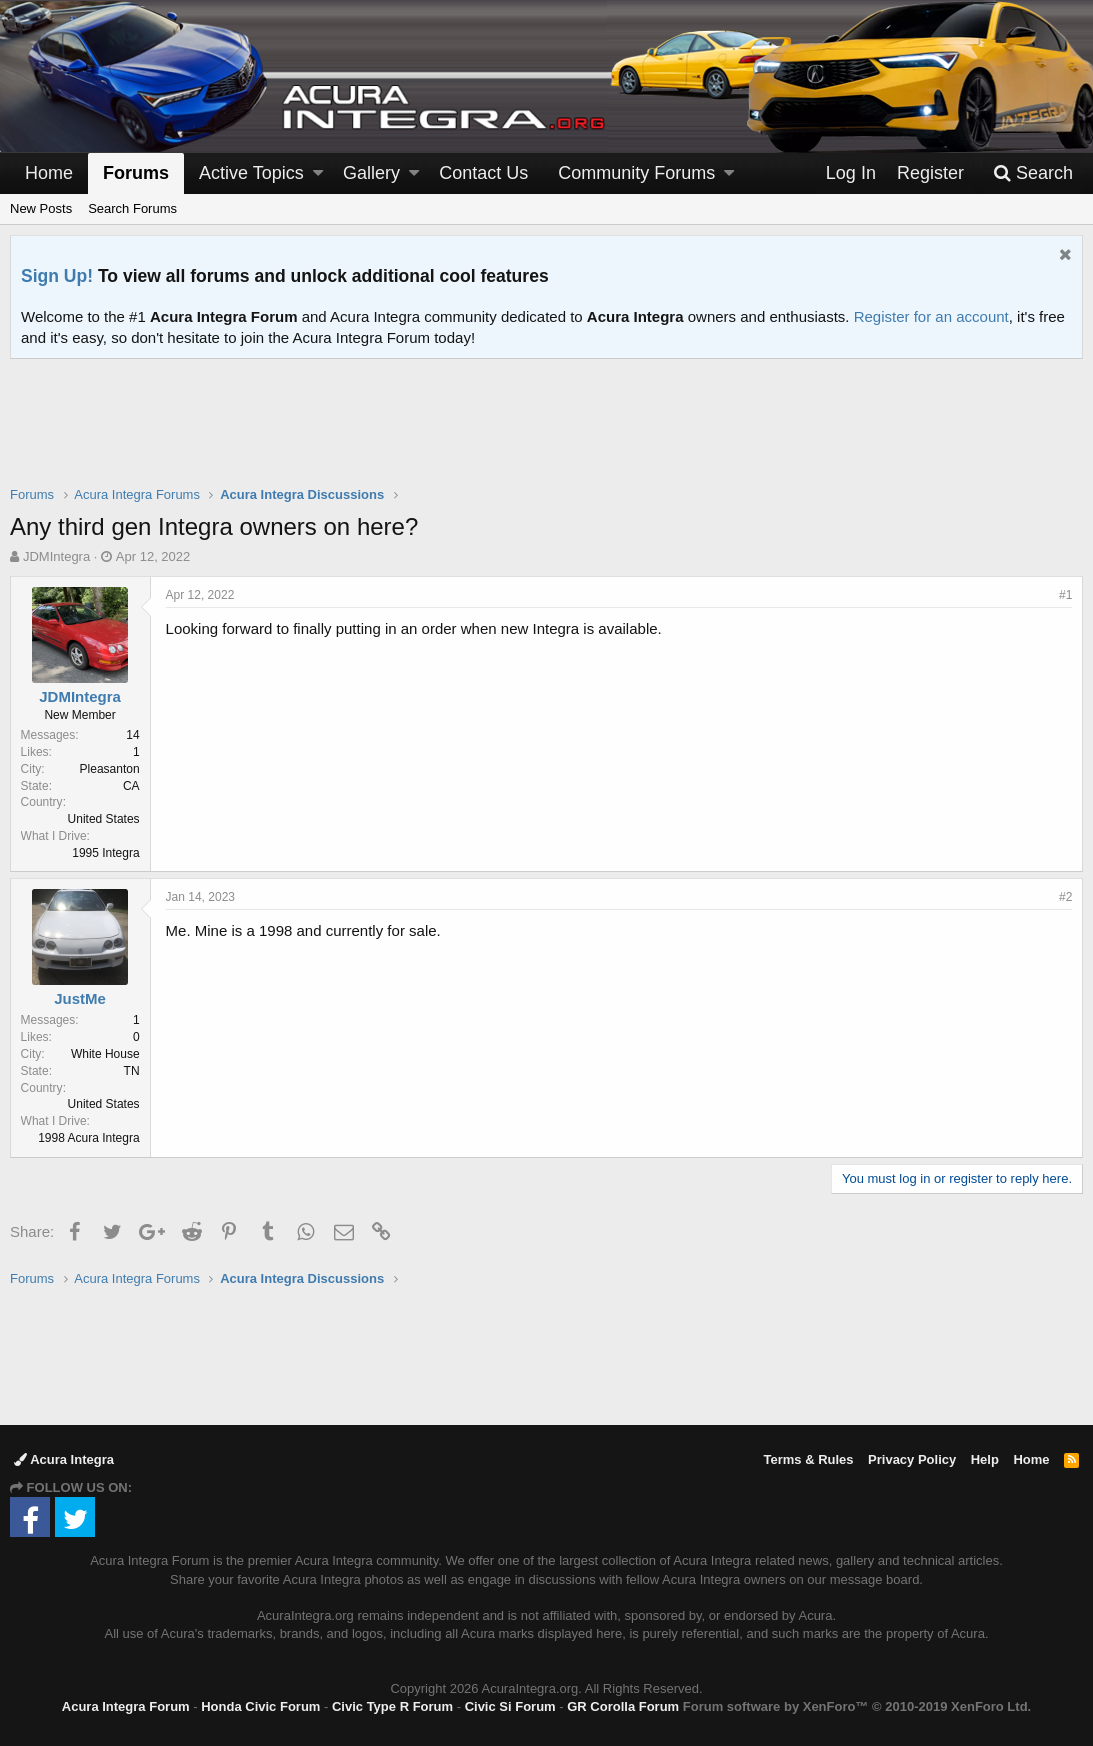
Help (985, 1459)
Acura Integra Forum (126, 1706)
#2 (1065, 897)
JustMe (81, 998)
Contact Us (483, 173)
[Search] (1033, 173)
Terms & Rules (808, 1459)
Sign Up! (57, 276)
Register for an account (931, 316)
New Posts (41, 208)
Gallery (371, 173)
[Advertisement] (547, 435)
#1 (1065, 595)
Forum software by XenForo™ (857, 1706)
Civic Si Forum (510, 1706)
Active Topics (251, 173)
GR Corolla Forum (623, 1706)
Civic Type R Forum (392, 1706)
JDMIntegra (56, 556)
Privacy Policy (912, 1459)
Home (49, 173)
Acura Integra (64, 1459)
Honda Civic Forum (260, 1706)
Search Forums (132, 208)
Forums (136, 173)
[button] (318, 173)
